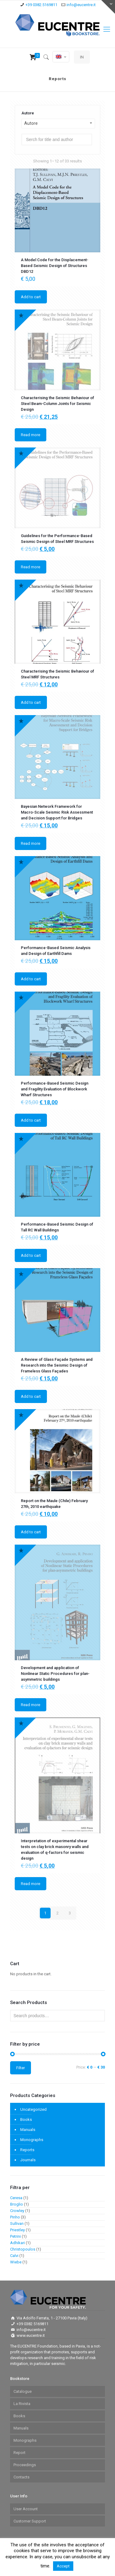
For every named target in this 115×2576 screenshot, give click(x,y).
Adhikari (17, 2242)
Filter (20, 2068)
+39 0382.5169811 (41, 4)
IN (82, 57)
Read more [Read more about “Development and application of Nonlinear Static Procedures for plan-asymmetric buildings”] (30, 1704)
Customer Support (29, 2521)
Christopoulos (22, 2249)
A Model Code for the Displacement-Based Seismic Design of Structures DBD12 (54, 266)
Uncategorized (33, 2109)
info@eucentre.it (81, 4)
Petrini (15, 2236)
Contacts (21, 2477)
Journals (28, 2160)
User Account (25, 2509)
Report (19, 2452)
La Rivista (21, 2403)
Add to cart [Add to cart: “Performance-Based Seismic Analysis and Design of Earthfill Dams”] (31, 979)
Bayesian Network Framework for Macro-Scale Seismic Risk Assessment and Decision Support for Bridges (57, 812)
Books (26, 2119)
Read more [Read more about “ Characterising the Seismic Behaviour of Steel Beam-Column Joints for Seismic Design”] (30, 434)
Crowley (17, 2210)
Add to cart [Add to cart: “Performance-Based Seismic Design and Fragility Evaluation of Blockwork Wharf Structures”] (31, 1120)
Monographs (31, 2139)
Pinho (15, 2217)
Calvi (14, 2255)
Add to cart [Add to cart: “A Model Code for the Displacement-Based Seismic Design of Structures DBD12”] (31, 297)
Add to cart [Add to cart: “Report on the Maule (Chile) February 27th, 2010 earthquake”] (31, 1532)
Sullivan (17, 2223)
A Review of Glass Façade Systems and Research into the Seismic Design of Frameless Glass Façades (57, 1365)
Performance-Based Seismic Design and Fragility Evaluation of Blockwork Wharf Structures (54, 1089)
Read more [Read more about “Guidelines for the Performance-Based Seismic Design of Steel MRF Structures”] (30, 567)
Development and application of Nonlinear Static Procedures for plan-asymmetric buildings (55, 1673)
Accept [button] (63, 2566)
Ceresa (16, 2198)
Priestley (17, 2230)
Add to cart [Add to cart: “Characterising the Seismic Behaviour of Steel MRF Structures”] (31, 702)
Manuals (27, 2129)
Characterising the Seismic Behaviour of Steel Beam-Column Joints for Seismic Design (57, 403)
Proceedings (24, 2465)
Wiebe (15, 2262)
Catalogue (22, 2391)
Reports (27, 2149)
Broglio (16, 2204)
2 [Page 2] (57, 1913)
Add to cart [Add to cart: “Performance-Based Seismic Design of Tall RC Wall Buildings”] (31, 1255)
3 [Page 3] (70, 1913)
